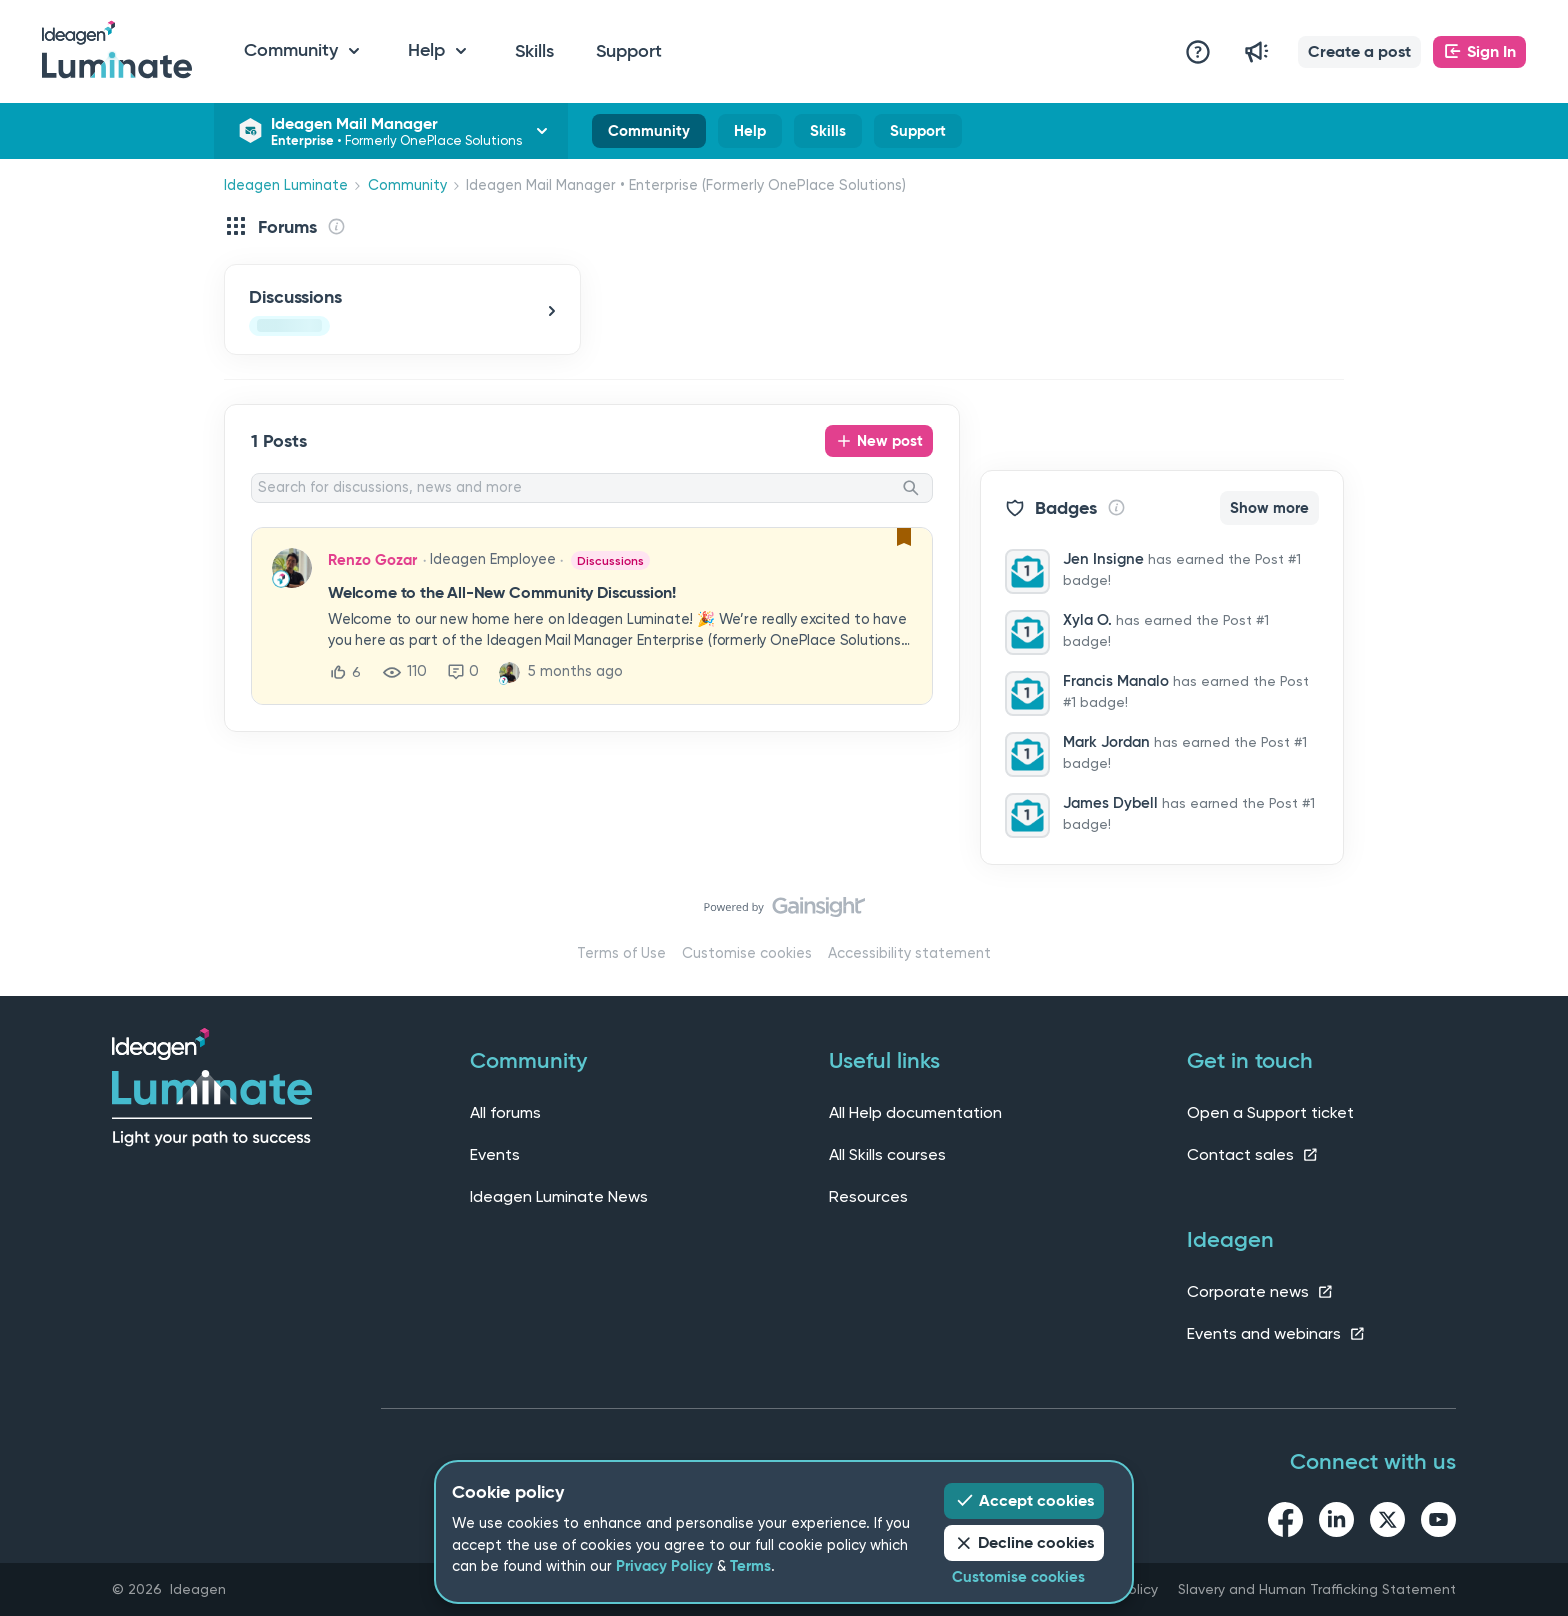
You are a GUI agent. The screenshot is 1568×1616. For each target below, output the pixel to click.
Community (649, 135)
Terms (750, 1566)
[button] (1359, 52)
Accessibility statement (909, 953)
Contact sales (1253, 1154)
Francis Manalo (1116, 681)
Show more (1269, 508)
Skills (534, 51)
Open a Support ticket (1270, 1112)
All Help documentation (915, 1112)
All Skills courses (887, 1154)
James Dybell (1110, 803)
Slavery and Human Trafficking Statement (1317, 1589)
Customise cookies (747, 953)
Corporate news (1260, 1291)
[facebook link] (1285, 1523)
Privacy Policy (664, 1566)
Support (629, 51)
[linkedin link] (1336, 1523)
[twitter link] (1387, 1523)
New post (890, 441)
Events (495, 1154)
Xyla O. (1087, 620)
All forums (505, 1112)
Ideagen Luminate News (559, 1196)
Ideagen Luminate (286, 185)
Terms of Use (621, 953)
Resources (868, 1196)
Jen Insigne (1103, 559)
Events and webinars (1276, 1333)
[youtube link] (1438, 1523)
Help (750, 135)
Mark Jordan (1106, 742)
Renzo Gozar (372, 560)
